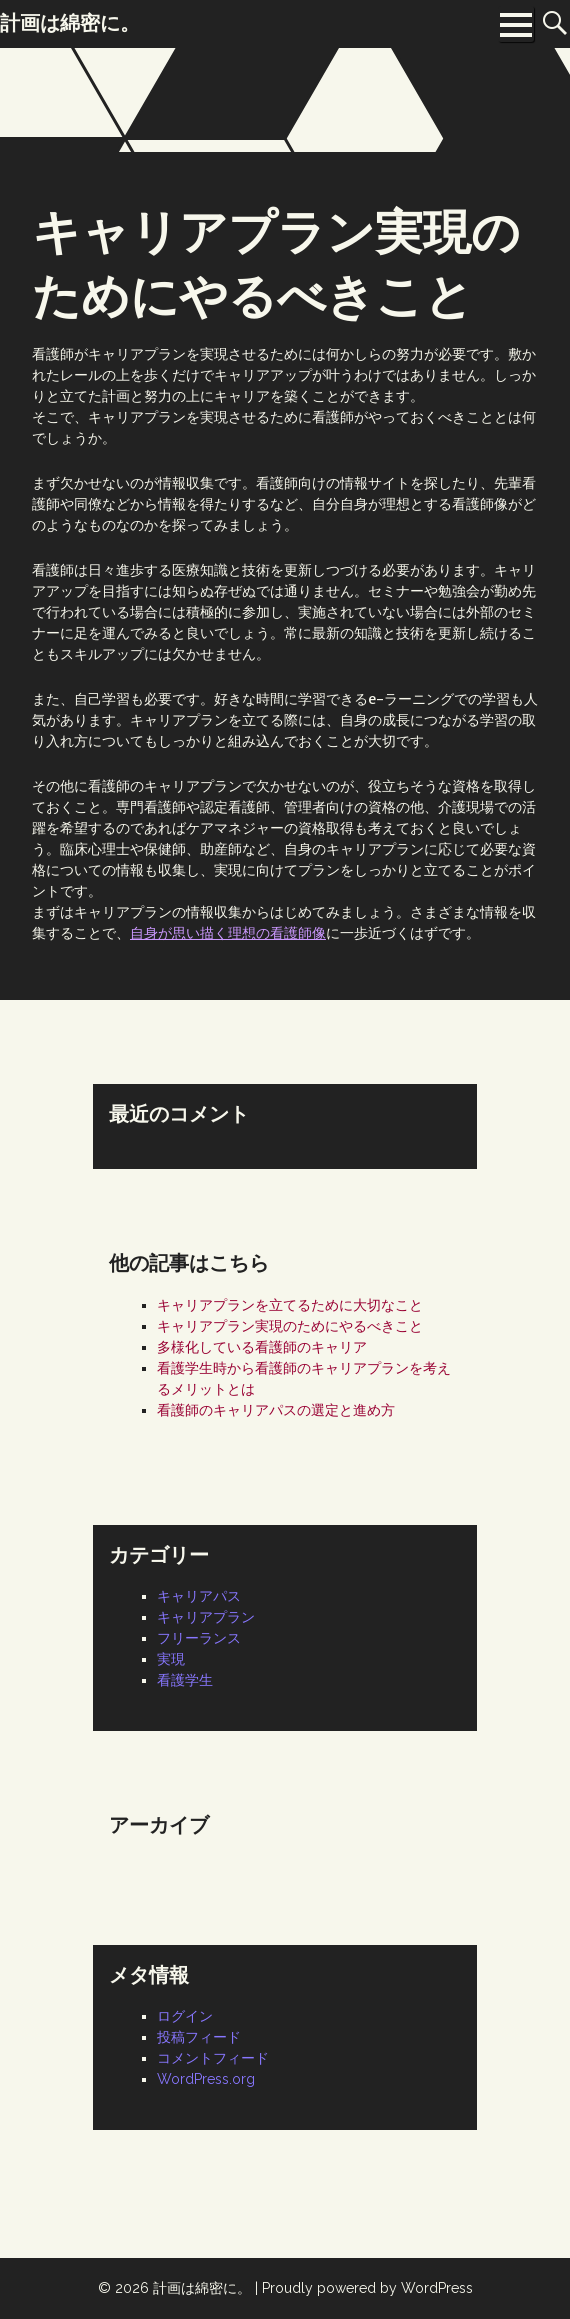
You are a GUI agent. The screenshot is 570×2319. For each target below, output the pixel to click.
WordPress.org (206, 2079)
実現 (171, 1659)
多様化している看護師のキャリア (262, 1347)
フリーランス (199, 1638)
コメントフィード (213, 2058)
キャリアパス (199, 1596)
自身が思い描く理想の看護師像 (228, 933)
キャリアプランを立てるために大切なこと (290, 1305)
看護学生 (185, 1680)
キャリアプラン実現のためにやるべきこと (290, 1326)
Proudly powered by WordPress (367, 2288)
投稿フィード (199, 2037)
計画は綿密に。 (202, 2288)
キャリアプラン (206, 1617)
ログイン (185, 2016)
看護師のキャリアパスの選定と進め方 (276, 1410)
